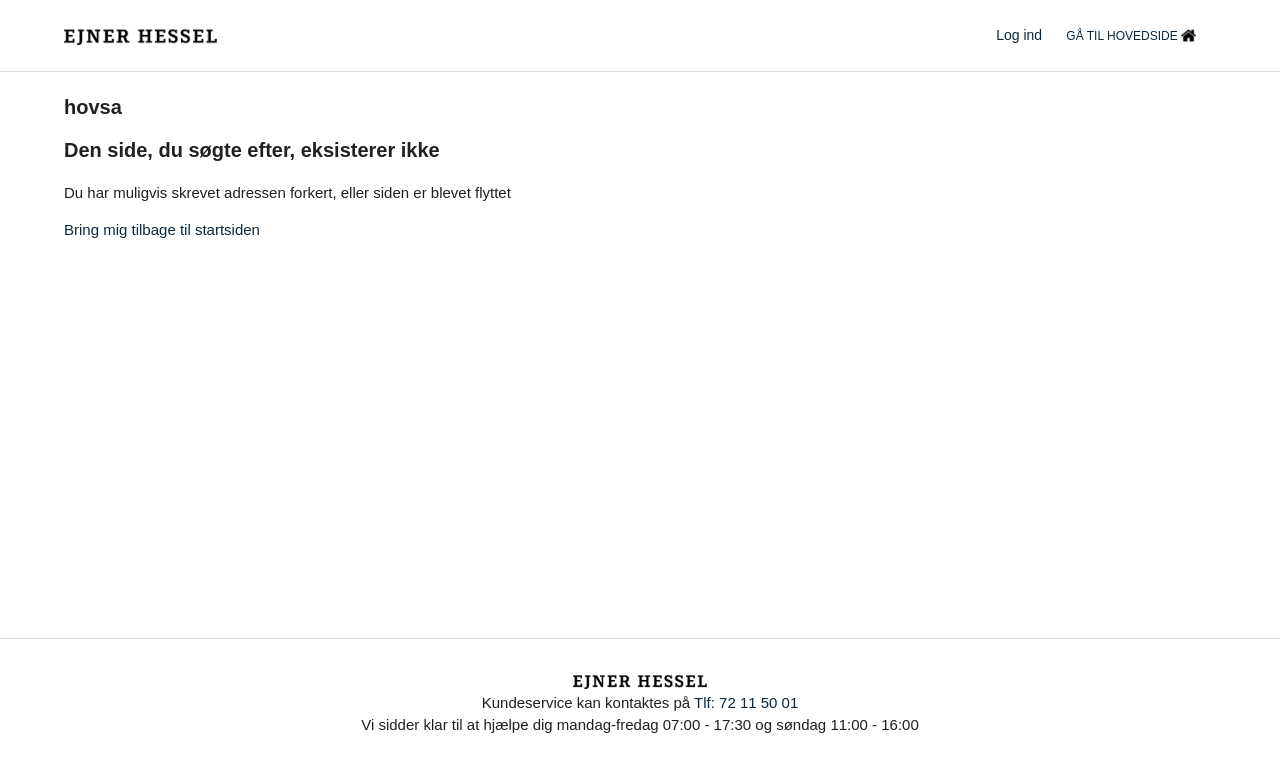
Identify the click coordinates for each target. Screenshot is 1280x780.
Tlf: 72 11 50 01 (746, 702)
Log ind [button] (1019, 35)
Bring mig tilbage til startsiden (162, 229)
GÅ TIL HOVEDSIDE (1131, 37)
